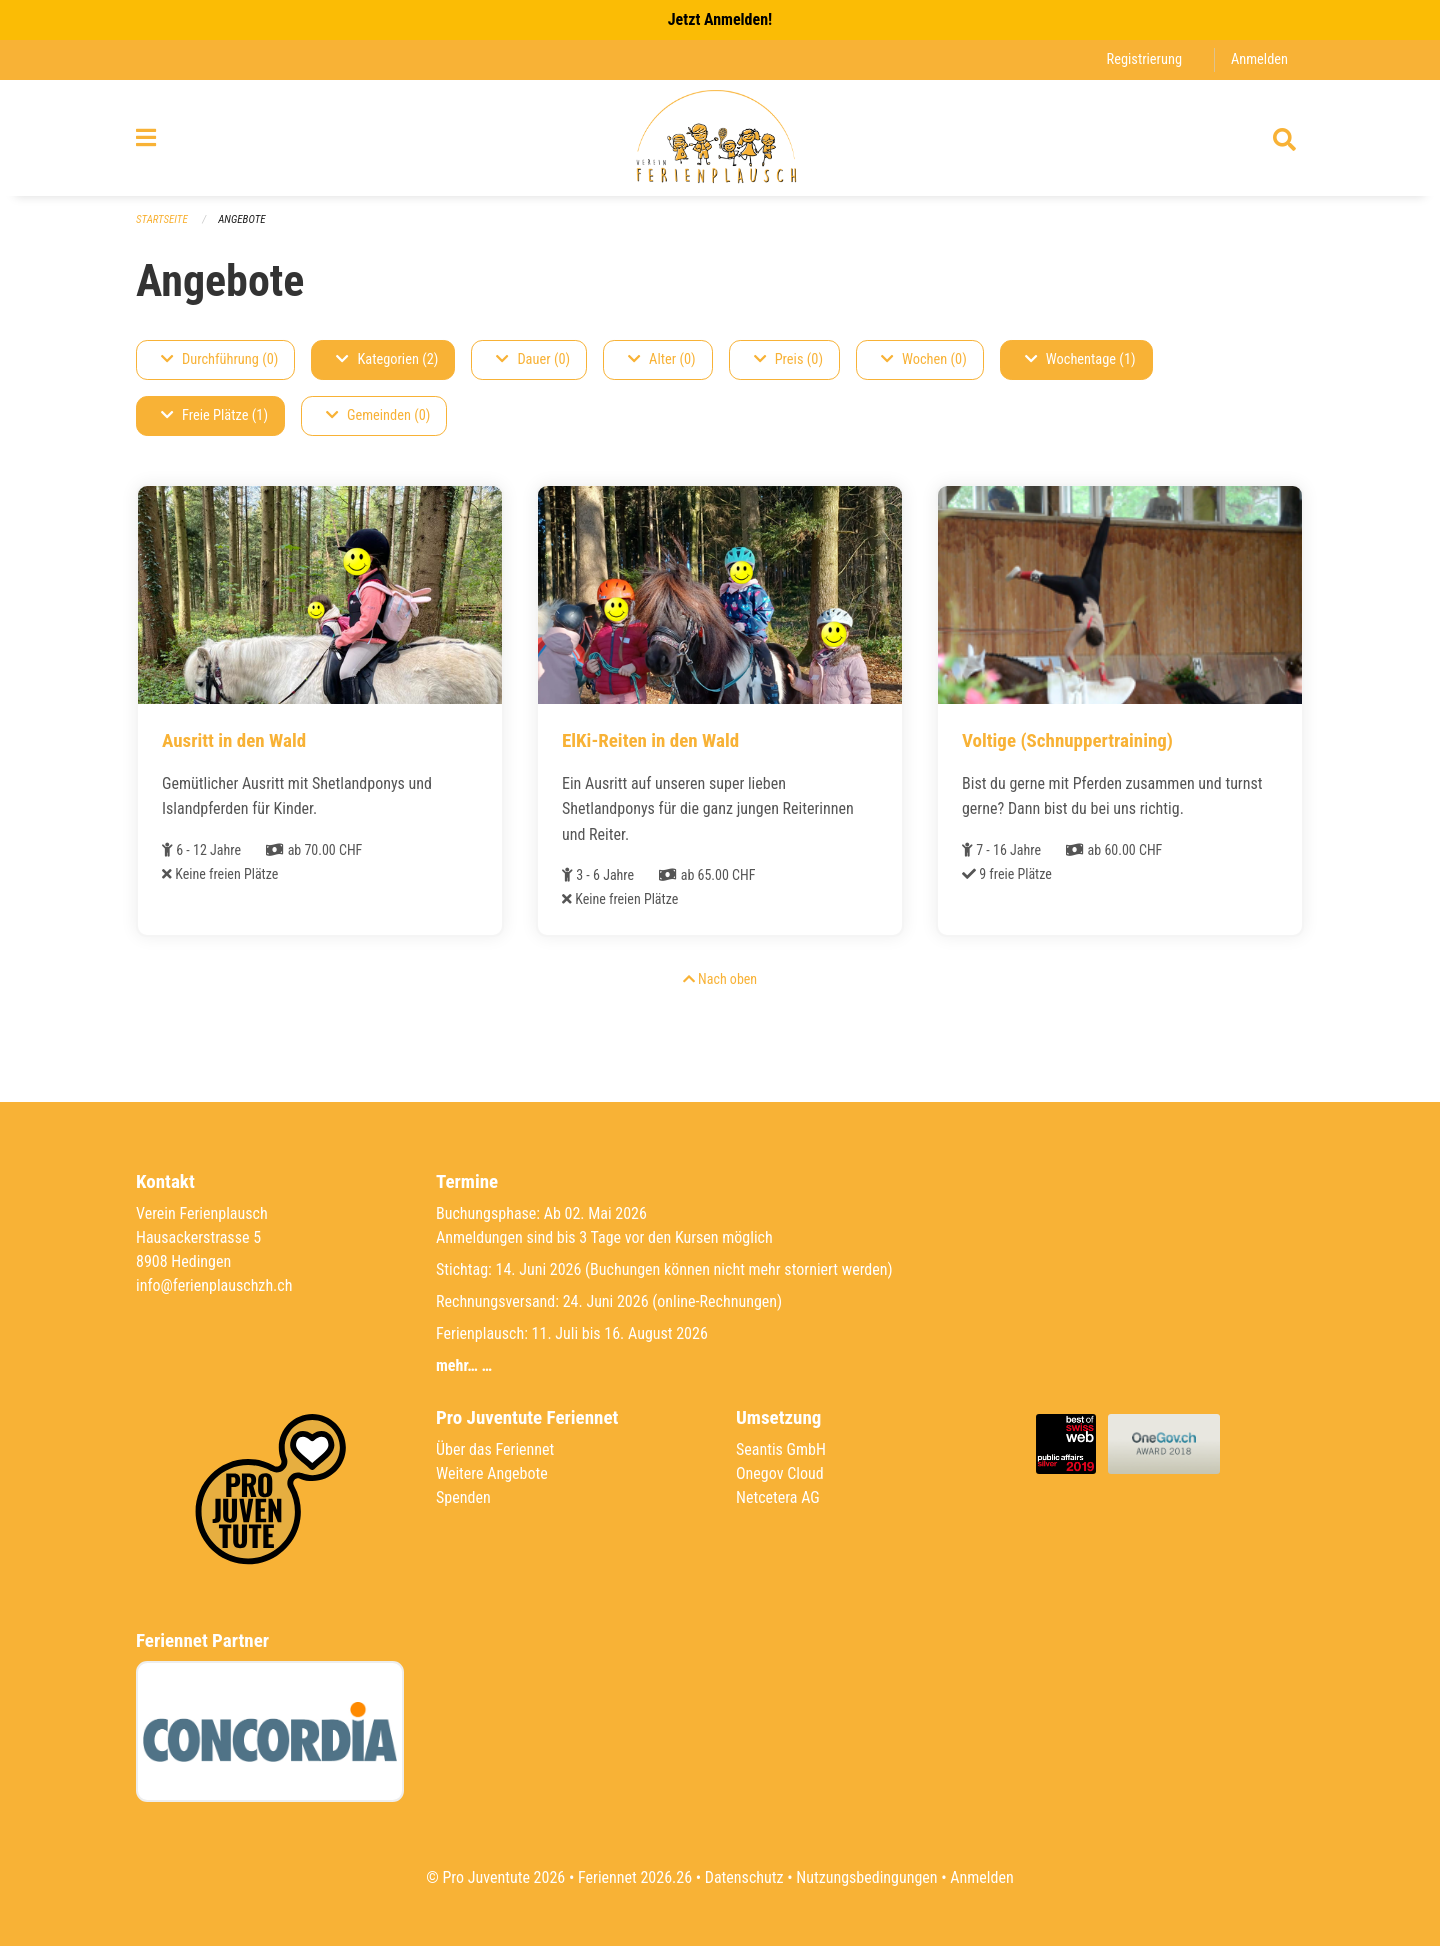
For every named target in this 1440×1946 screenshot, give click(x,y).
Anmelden (1259, 59)
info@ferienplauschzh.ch (214, 1285)
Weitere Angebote (492, 1473)
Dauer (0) (533, 359)
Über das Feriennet (495, 1449)
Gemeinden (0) (378, 415)
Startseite (162, 219)
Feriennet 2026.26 (635, 1877)
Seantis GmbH (781, 1449)
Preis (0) (788, 359)
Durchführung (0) (219, 359)
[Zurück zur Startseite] (719, 138)
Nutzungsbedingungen (866, 1877)
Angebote (241, 219)
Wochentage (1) (1080, 359)
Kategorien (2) (387, 359)
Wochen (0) (924, 359)
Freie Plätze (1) (214, 415)
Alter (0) (662, 359)
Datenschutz (744, 1877)
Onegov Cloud (780, 1473)
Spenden (463, 1497)
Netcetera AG (778, 1497)
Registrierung (1144, 59)
